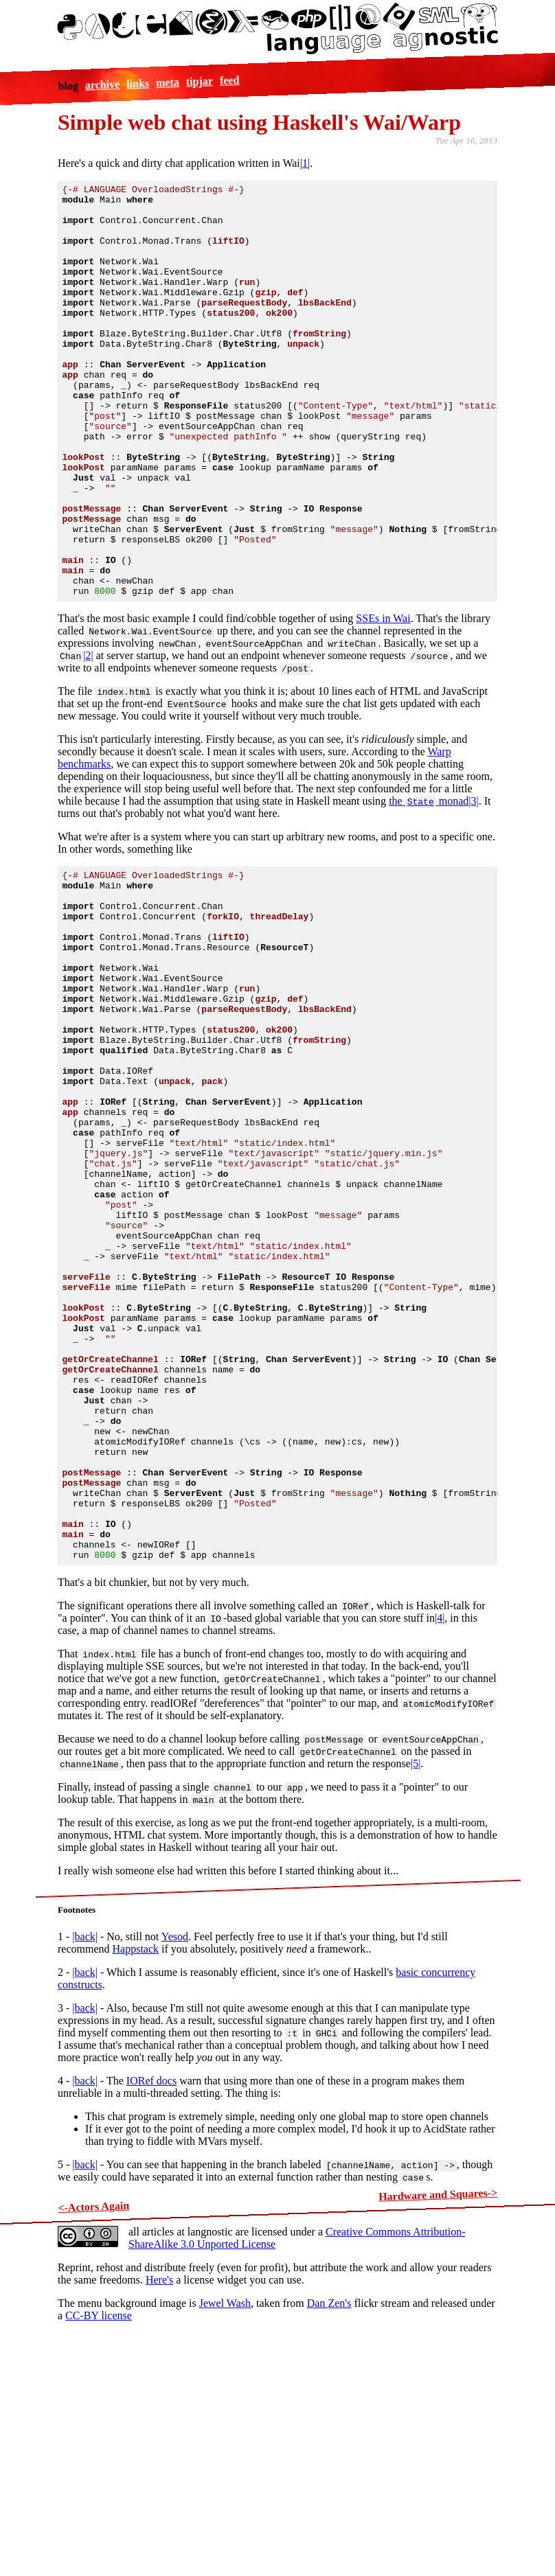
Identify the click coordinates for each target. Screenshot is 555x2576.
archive (102, 84)
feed (229, 79)
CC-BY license (98, 2536)
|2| (88, 738)
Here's (159, 2500)
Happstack (136, 2169)
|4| (439, 1838)
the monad (428, 883)
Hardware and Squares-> (437, 2415)
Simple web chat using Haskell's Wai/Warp (259, 122)
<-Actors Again (93, 2427)
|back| (85, 2157)
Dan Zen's (329, 2523)
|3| (473, 883)
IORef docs (151, 2301)
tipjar (199, 81)
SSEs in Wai (383, 700)
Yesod (174, 2157)
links (137, 83)
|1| (305, 163)
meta (167, 82)
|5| (415, 1984)
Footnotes (76, 2130)
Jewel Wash (225, 2523)
